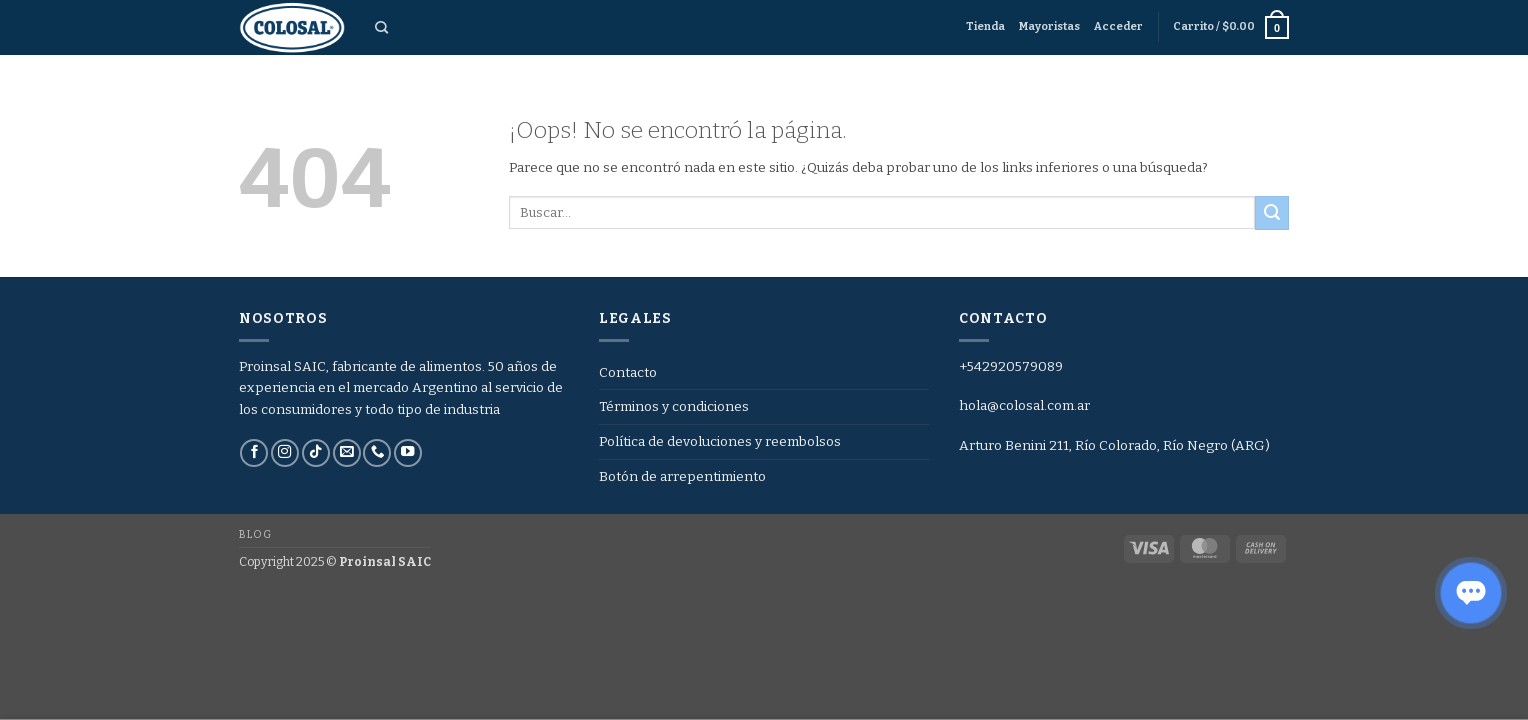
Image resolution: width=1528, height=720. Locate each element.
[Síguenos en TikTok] (316, 453)
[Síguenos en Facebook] (254, 453)
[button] (1118, 27)
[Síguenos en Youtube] (408, 453)
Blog (255, 534)
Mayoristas (1049, 26)
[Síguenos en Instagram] (285, 453)
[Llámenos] (377, 453)
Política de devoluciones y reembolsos (720, 441)
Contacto (628, 372)
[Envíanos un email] (347, 453)
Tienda (985, 26)
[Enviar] (1272, 213)
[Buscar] (381, 28)
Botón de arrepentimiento (682, 476)
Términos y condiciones (674, 406)
